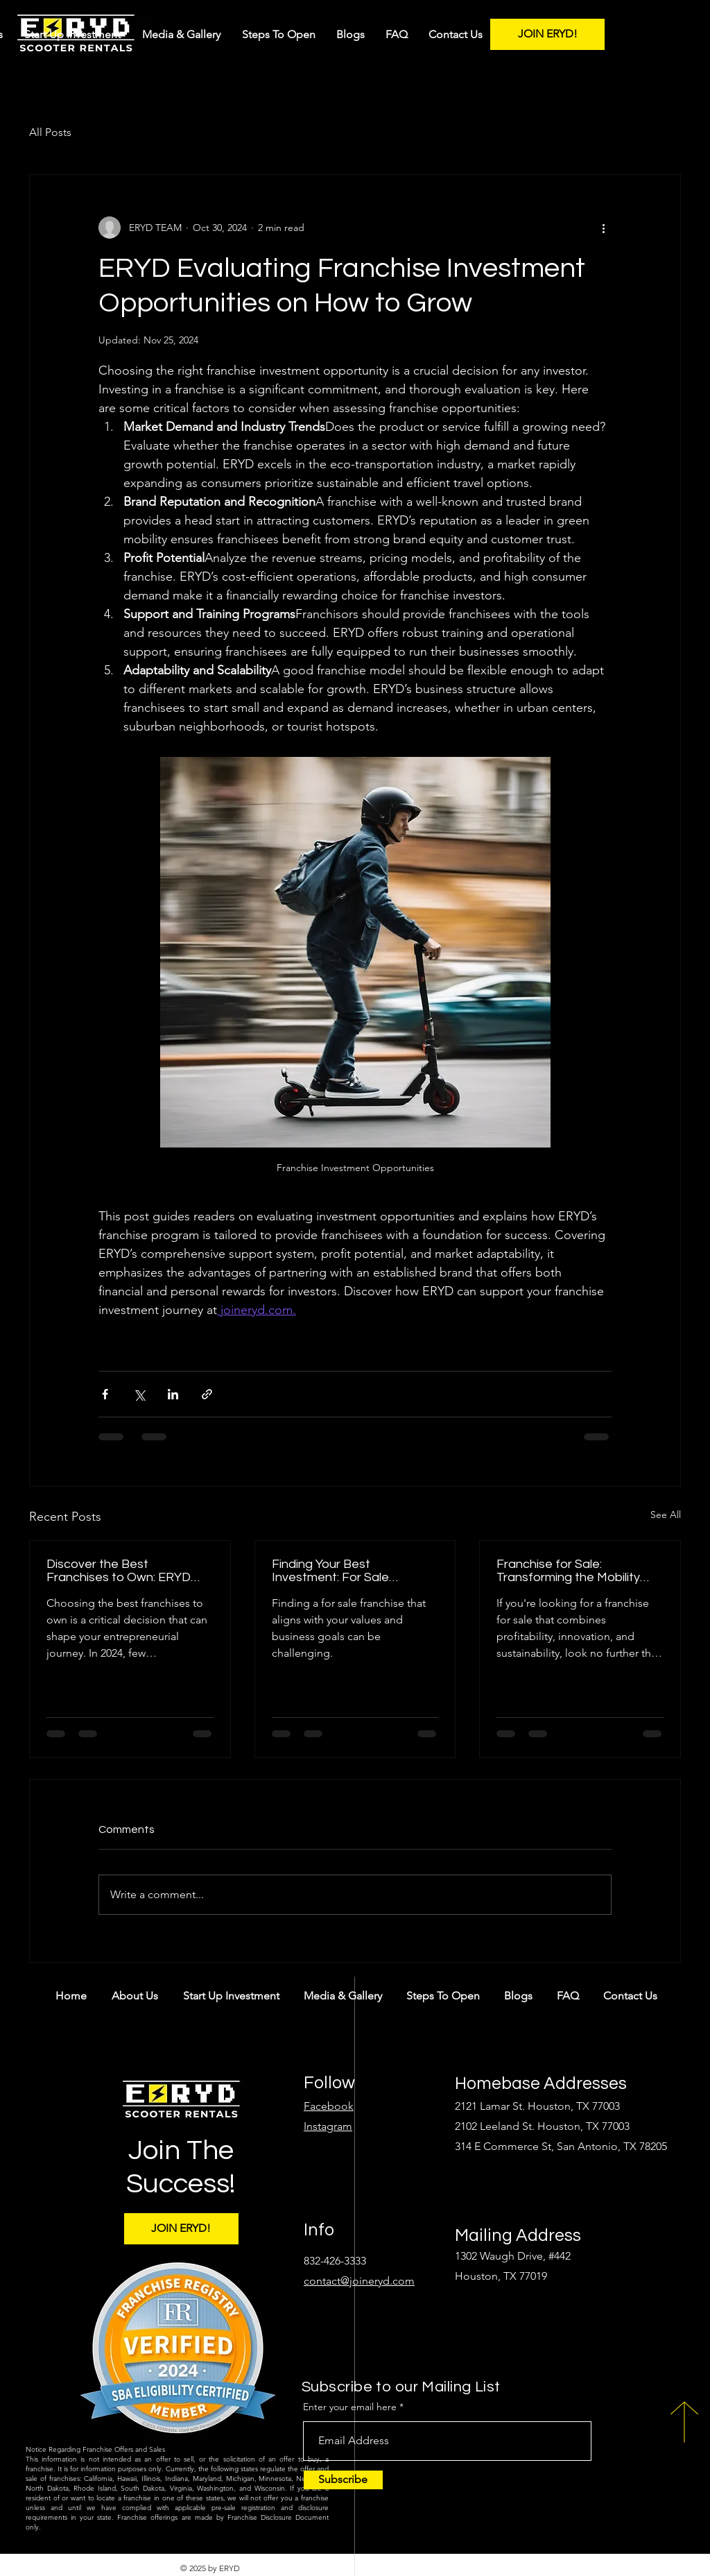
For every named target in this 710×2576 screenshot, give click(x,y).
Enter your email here (350, 2407)
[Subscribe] (343, 2480)
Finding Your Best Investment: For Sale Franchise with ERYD (331, 1571)
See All (665, 1514)
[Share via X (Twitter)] (139, 1394)
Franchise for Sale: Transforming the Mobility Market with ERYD (568, 1571)
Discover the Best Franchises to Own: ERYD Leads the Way (118, 1571)
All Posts (50, 132)
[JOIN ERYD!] (547, 34)
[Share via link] (207, 1394)
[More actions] (603, 227)
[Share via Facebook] (105, 1394)
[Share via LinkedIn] (173, 1394)
